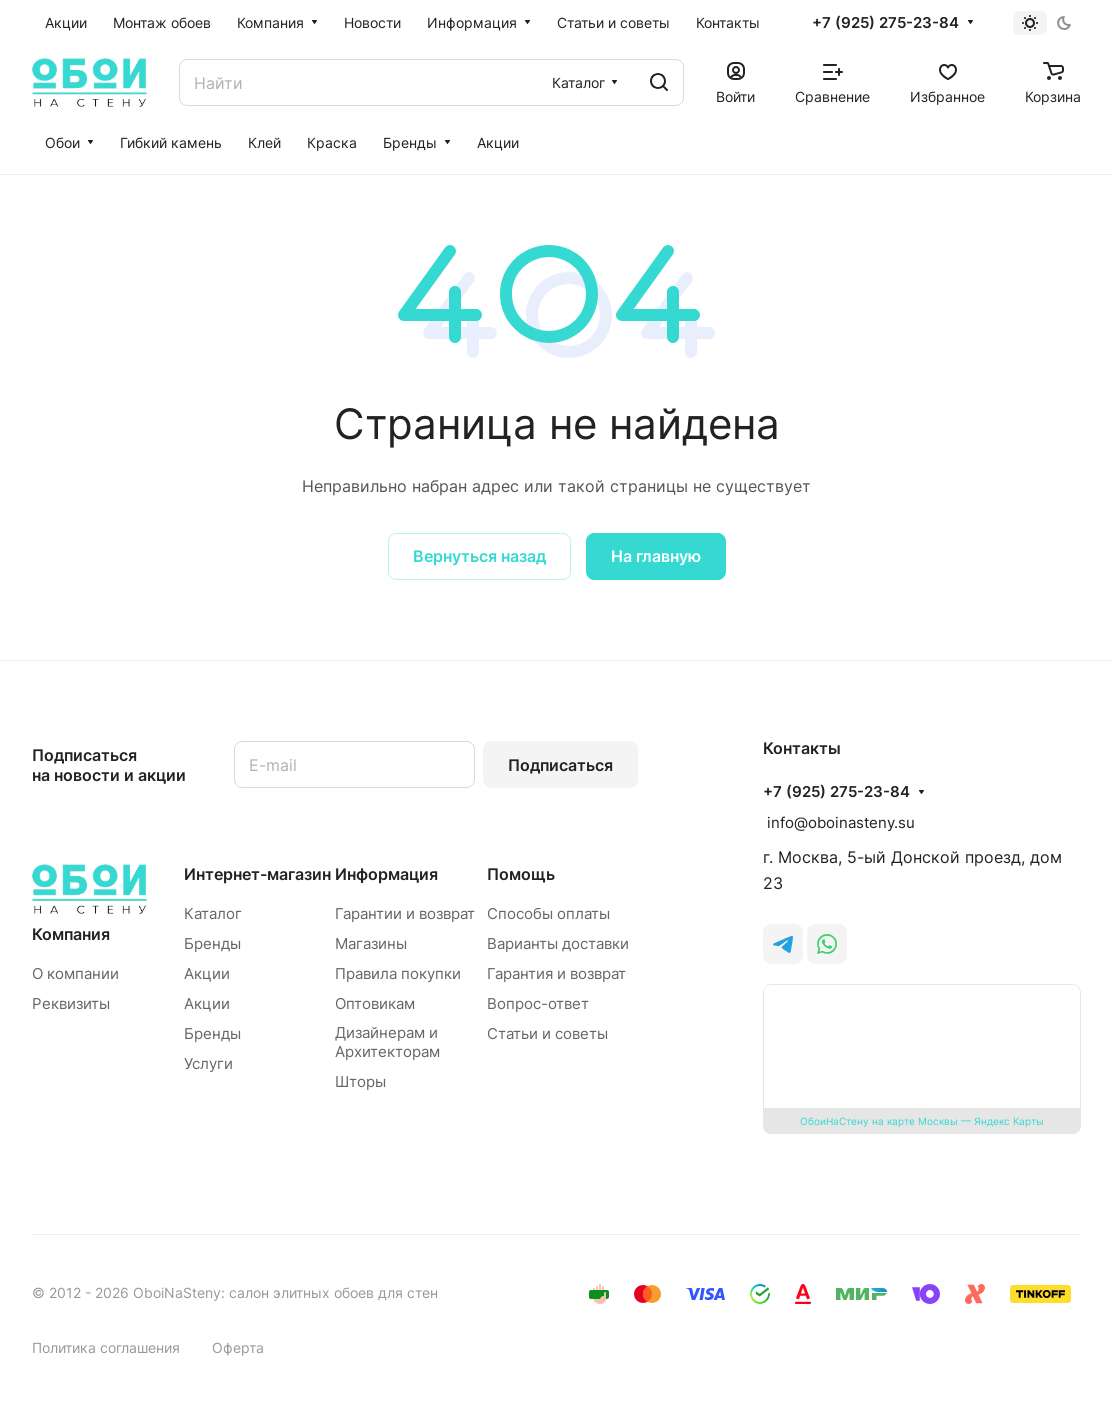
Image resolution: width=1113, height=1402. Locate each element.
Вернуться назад (479, 556)
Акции (207, 973)
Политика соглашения (106, 1347)
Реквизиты (71, 1003)
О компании (75, 973)
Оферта (238, 1347)
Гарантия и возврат (556, 973)
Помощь (521, 874)
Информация (386, 874)
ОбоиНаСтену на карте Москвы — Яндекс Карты (922, 1121)
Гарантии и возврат (405, 913)
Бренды (212, 943)
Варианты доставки (558, 943)
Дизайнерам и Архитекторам (387, 1042)
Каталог (213, 913)
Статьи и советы (547, 1033)
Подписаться (560, 765)
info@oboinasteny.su (839, 822)
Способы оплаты (548, 913)
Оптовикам (375, 1003)
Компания (71, 934)
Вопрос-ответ (538, 1003)
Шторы (360, 1081)
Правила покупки (398, 973)
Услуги (208, 1063)
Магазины (371, 943)
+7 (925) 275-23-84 (885, 23)
